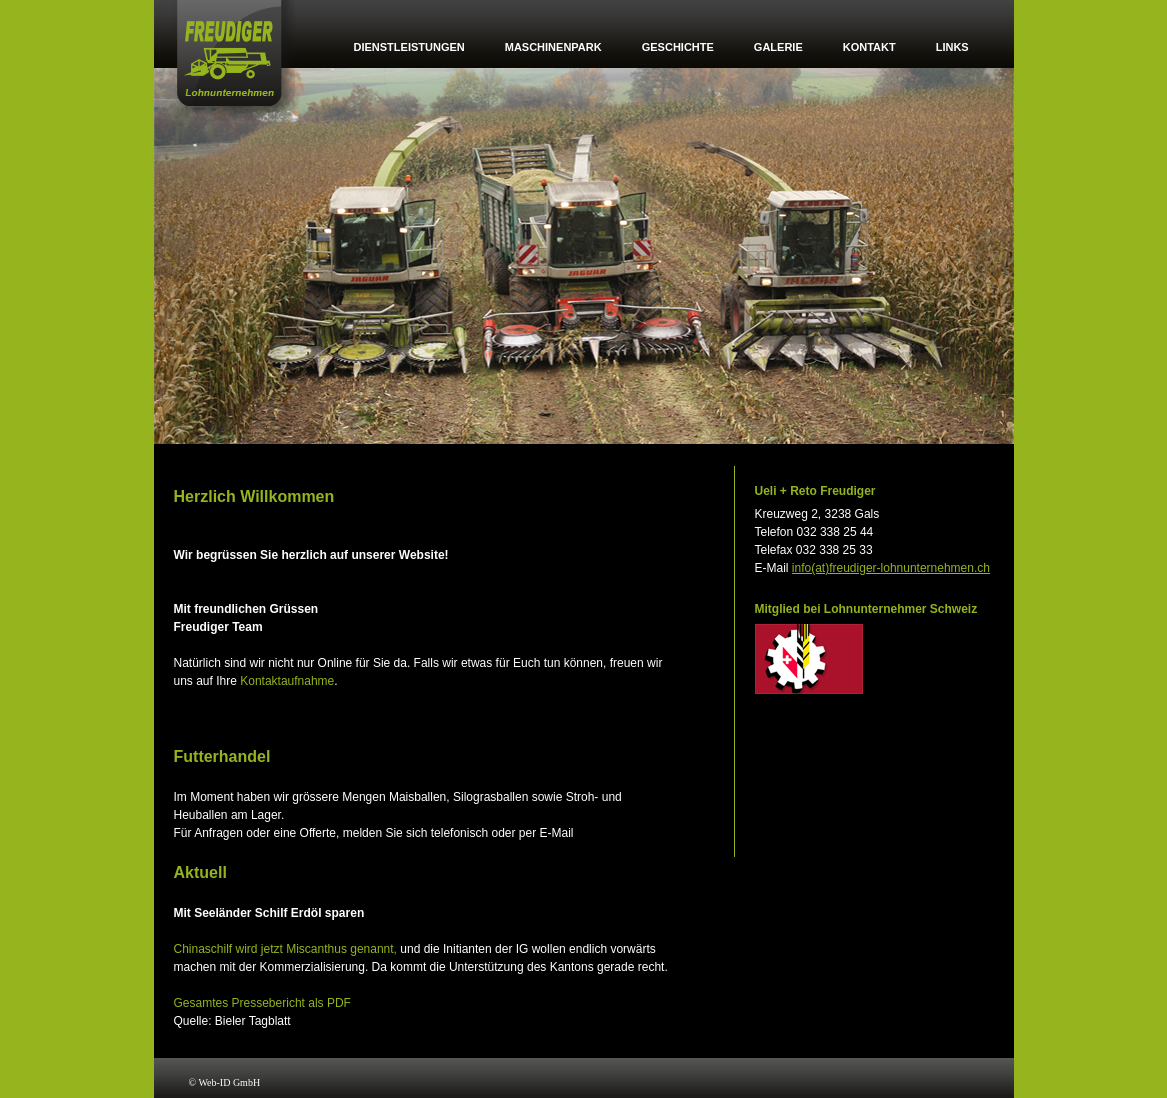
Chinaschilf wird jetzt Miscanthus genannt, (285, 949)
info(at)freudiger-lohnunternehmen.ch (891, 568)
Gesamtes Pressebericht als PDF (262, 1003)
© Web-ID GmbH (225, 1082)
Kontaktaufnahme (287, 681)
